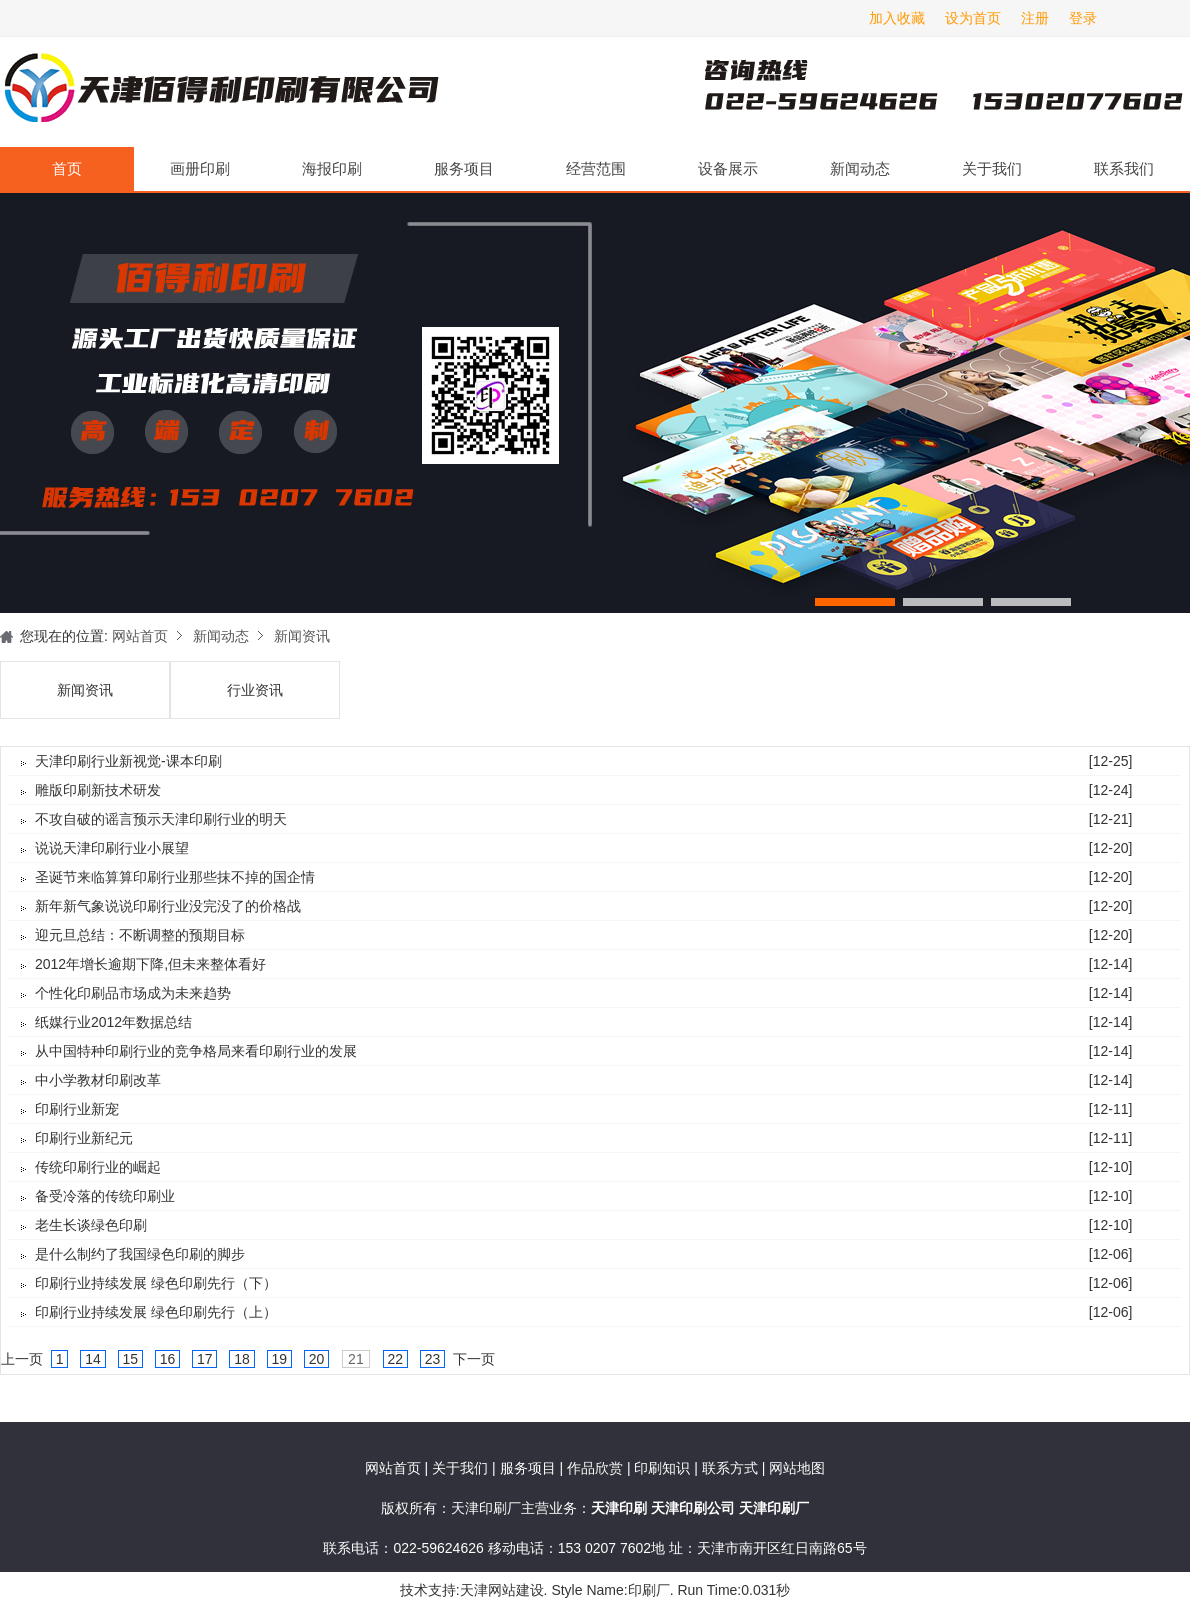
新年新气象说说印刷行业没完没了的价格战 (168, 906)
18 (241, 1359)
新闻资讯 (302, 636)
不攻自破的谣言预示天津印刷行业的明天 (161, 819)
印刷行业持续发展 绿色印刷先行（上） (156, 1312)
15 (130, 1359)
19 (279, 1359)
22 (395, 1359)
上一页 (22, 1359)
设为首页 (973, 18)
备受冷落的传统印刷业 (105, 1196)
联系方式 (730, 1468)
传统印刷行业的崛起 (98, 1167)
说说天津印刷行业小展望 (112, 848)
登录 (1083, 18)
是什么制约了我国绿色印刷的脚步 (140, 1254)
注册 (1035, 18)
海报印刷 (332, 168)
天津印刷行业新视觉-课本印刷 (128, 761)
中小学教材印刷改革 (98, 1080)
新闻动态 (860, 168)
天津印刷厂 (220, 92)
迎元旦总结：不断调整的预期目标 (140, 935)
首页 (67, 168)
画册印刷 (200, 168)
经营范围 (596, 168)
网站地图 (797, 1468)
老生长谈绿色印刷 (91, 1225)
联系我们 (1124, 168)
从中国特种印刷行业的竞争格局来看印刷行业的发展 (196, 1051)
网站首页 (140, 636)
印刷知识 (664, 1468)
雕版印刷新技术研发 (98, 790)
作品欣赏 (597, 1468)
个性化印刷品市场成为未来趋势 (133, 993)
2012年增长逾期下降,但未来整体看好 (150, 964)
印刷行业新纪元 (84, 1138)
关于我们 (992, 168)
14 (92, 1359)
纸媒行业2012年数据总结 (113, 1022)
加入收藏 (897, 18)
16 (167, 1359)
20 (316, 1359)
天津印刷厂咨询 (910, 92)
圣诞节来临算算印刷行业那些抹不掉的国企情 (175, 877)
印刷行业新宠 (77, 1109)
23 (432, 1359)
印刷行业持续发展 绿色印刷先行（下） (156, 1283)
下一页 (474, 1359)
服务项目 (464, 168)
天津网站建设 (502, 1590)
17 (204, 1359)
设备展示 (728, 168)
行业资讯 (255, 690)
